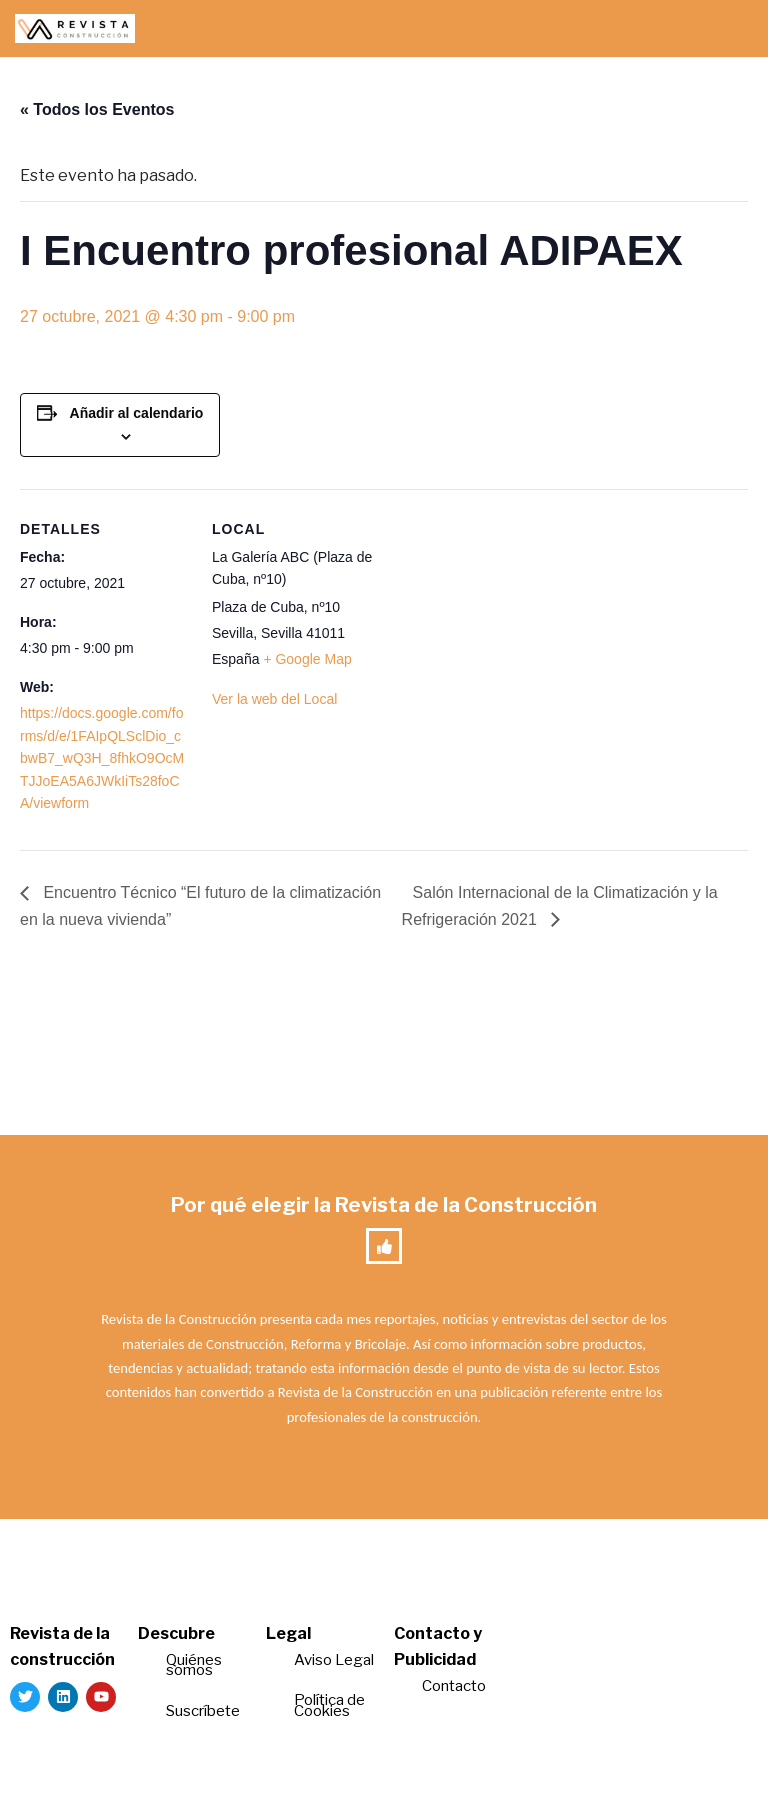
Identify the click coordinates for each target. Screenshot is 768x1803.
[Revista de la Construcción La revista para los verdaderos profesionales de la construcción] (75, 28)
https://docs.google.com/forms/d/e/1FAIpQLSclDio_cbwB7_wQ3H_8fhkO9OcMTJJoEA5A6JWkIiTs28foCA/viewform (102, 758)
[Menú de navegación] (729, 29)
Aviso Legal (334, 1660)
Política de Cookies (329, 1705)
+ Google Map (307, 659)
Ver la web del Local (274, 699)
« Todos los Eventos (97, 109)
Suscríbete (204, 1711)
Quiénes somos (194, 1665)
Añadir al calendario (137, 413)
